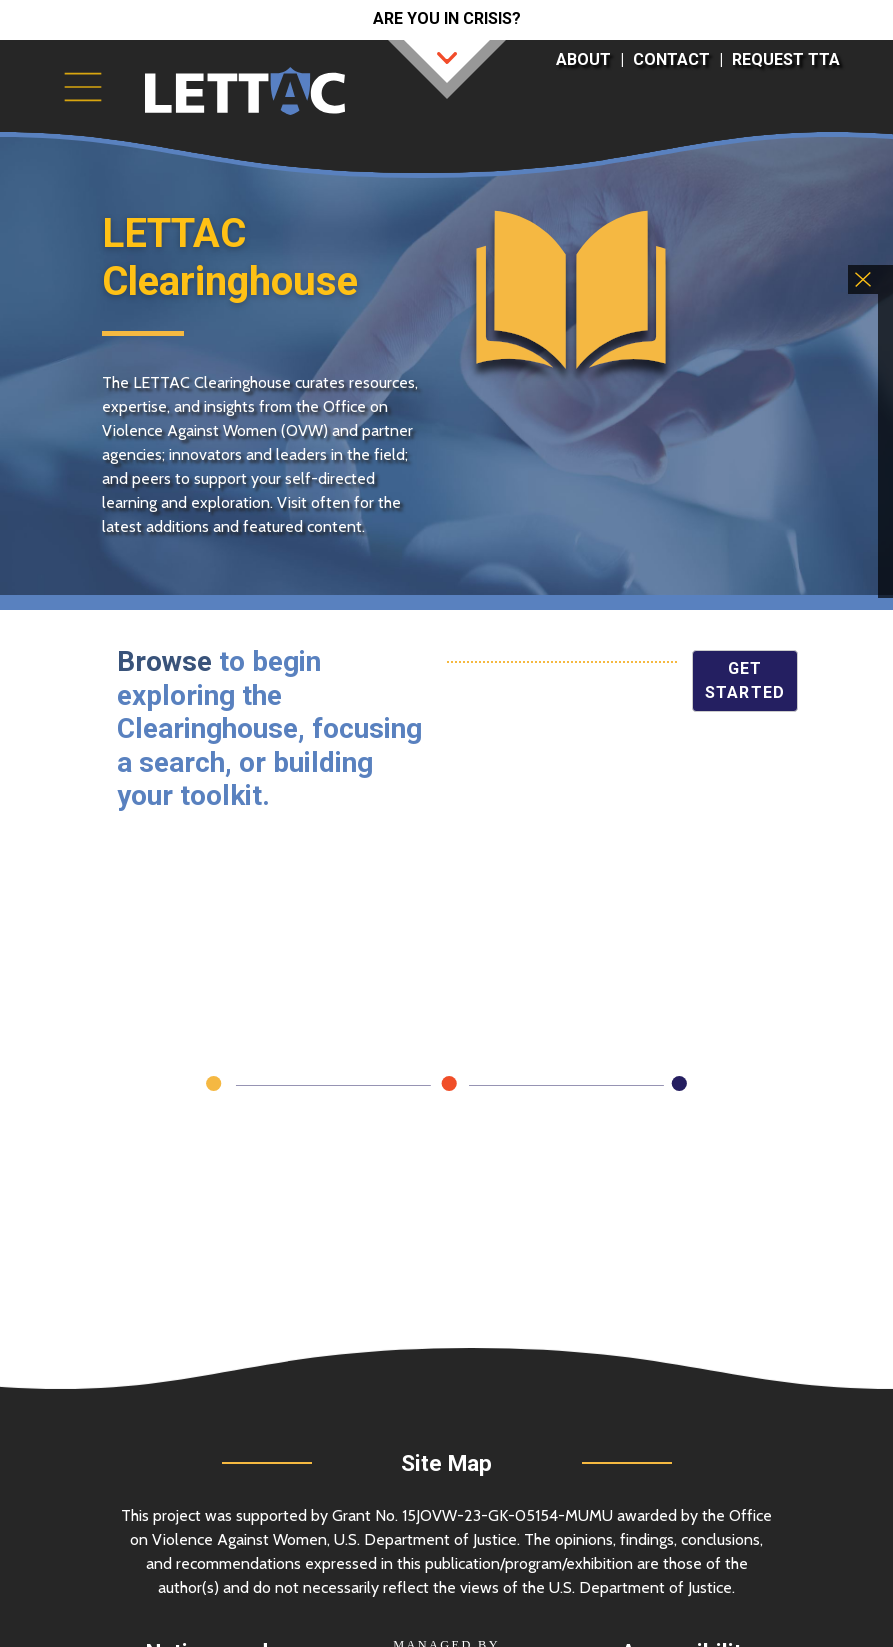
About (583, 59)
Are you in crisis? (447, 18)
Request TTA (786, 59)
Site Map (446, 1463)
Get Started (745, 680)
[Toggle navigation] (83, 87)
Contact (671, 59)
